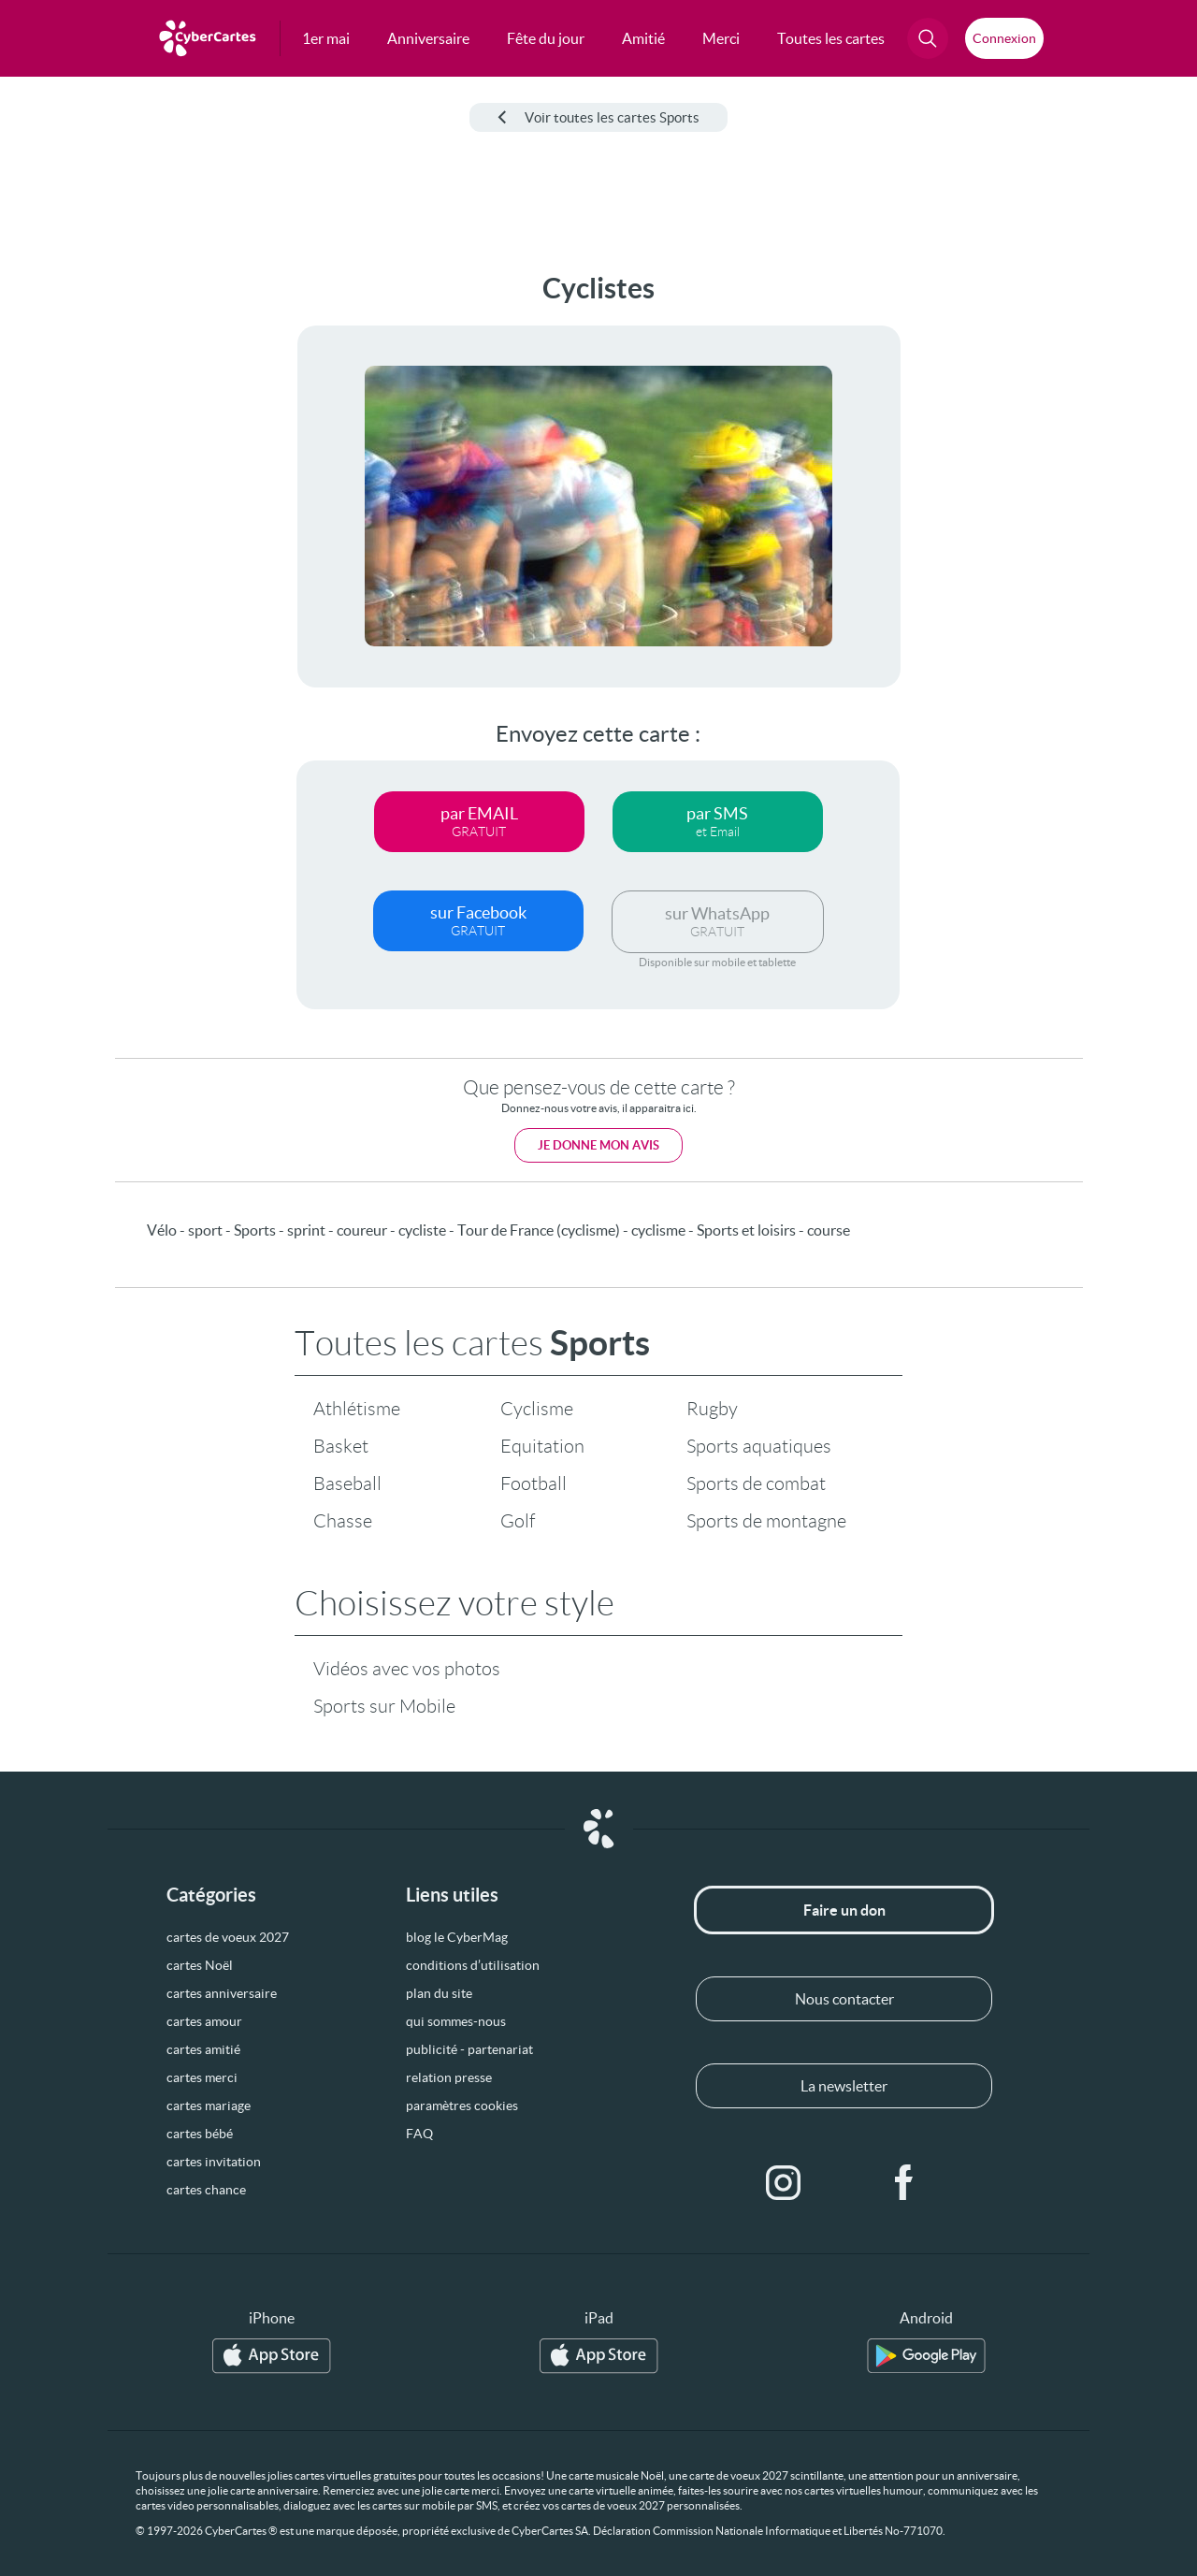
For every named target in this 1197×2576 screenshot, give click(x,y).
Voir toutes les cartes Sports (598, 117)
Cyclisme (536, 1408)
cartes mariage (208, 2105)
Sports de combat (756, 1483)
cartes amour (204, 2021)
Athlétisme (356, 1408)
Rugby (712, 1408)
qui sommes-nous (456, 2021)
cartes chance (206, 2189)
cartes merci (202, 2077)
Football (533, 1483)
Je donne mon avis (598, 1145)
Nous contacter (844, 1998)
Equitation (542, 1446)
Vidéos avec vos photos (406, 1668)
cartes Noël (199, 1965)
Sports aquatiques (758, 1446)
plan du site (439, 1993)
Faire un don (844, 1910)
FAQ (419, 2133)
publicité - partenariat (469, 2049)
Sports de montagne (766, 1521)
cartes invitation (213, 2161)
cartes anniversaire (221, 1993)
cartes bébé (199, 2133)
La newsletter (843, 2085)
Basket (340, 1446)
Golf (517, 1521)
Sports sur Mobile (384, 1706)
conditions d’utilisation (473, 1965)
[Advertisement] (140, 552)
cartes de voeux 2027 (227, 1937)
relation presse (449, 2077)
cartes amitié (203, 2049)
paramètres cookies (462, 2105)
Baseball (347, 1483)
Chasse (342, 1521)
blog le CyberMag (457, 1937)
